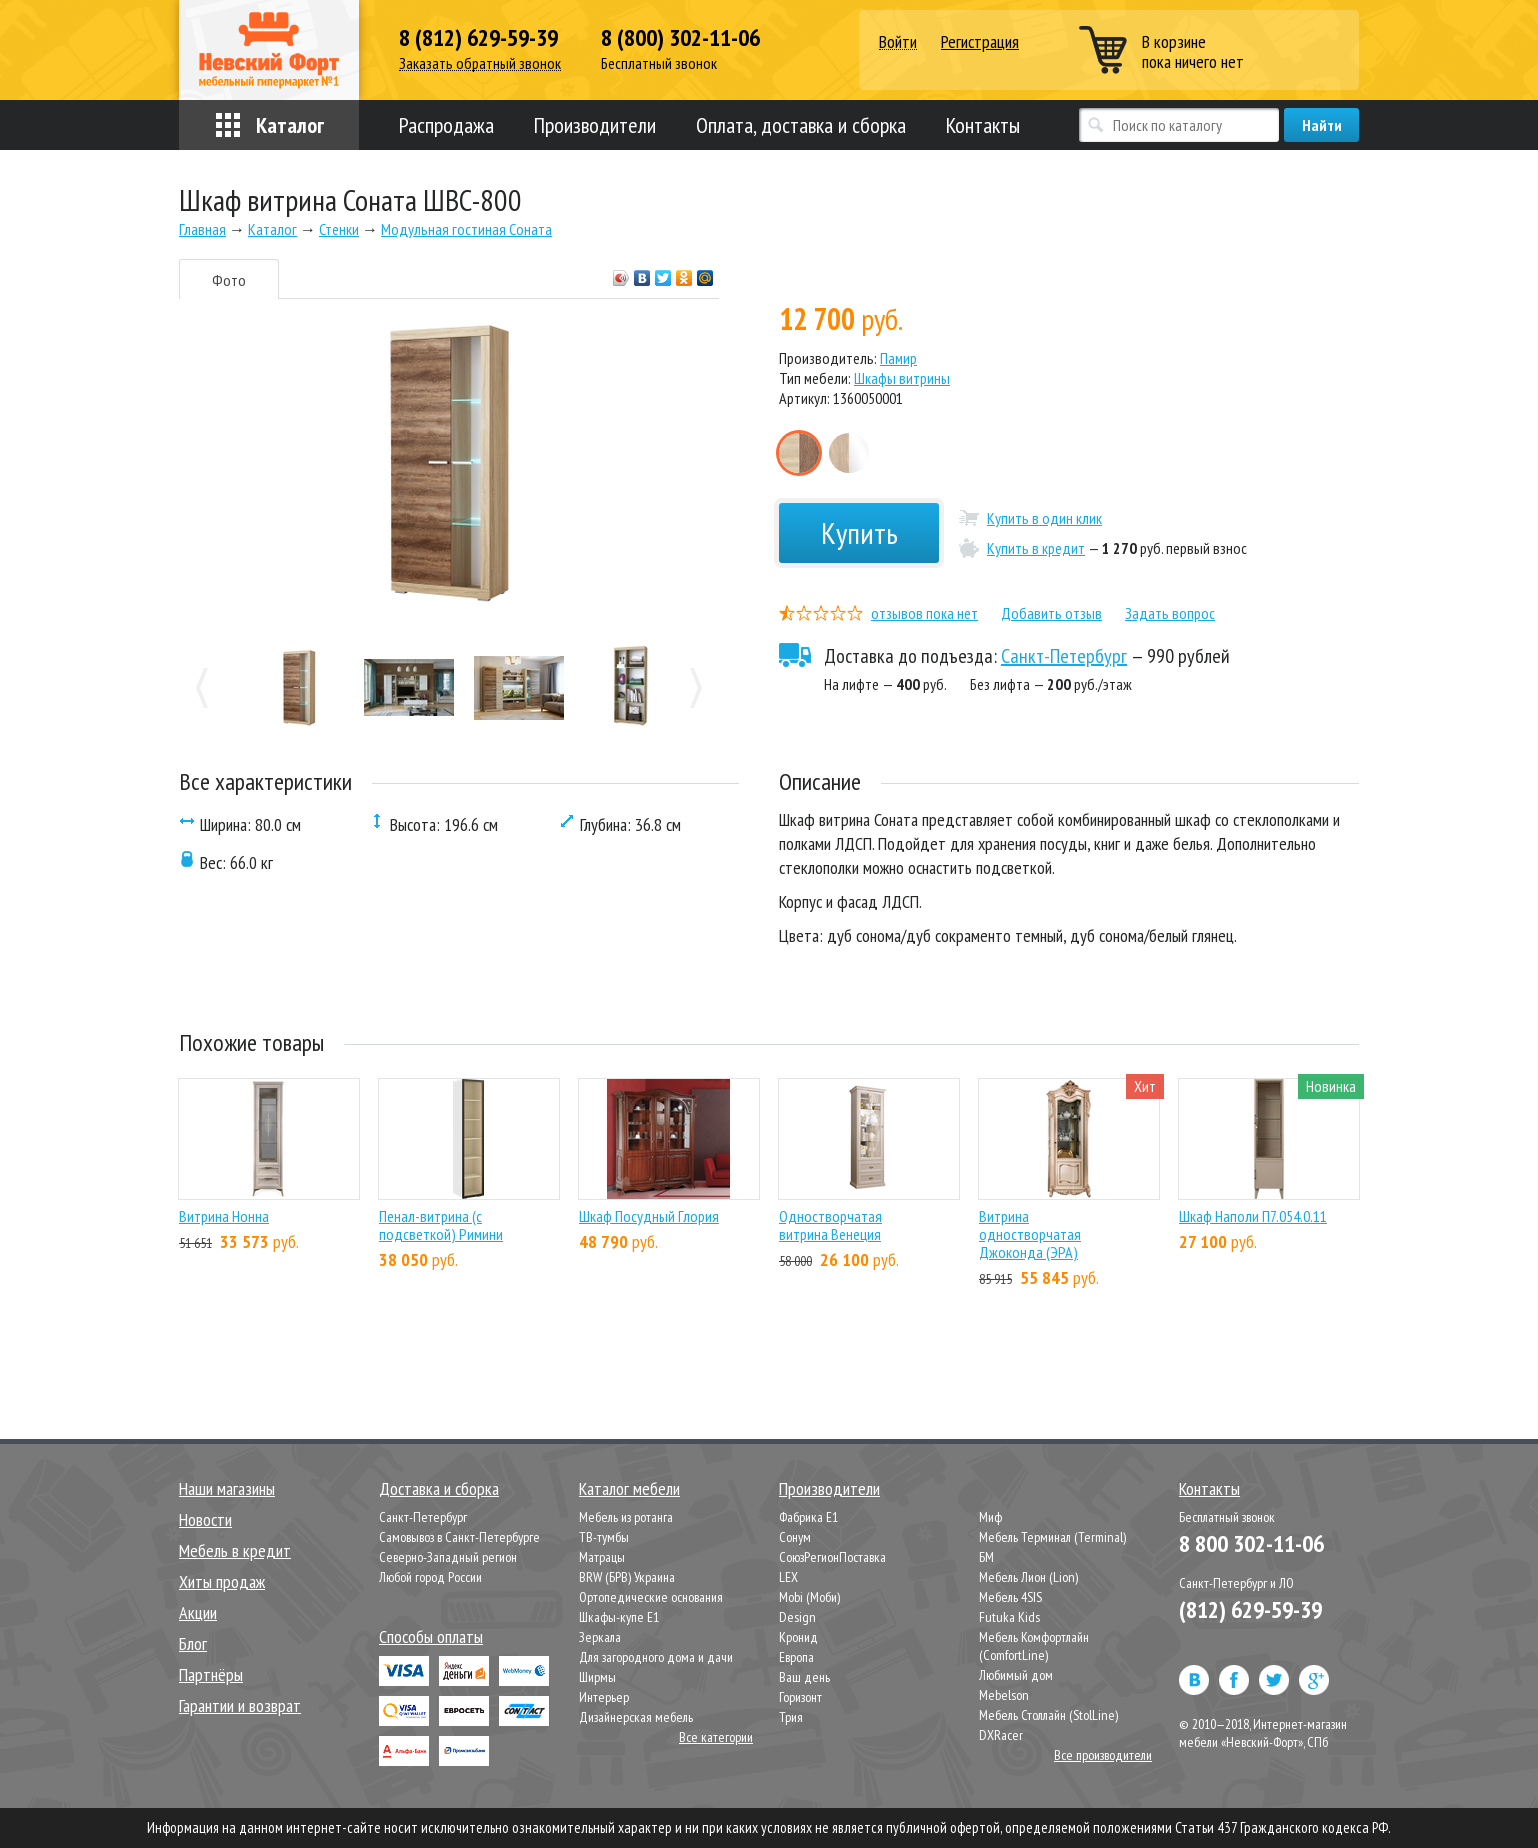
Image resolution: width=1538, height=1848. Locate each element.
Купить (859, 532)
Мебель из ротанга (626, 1517)
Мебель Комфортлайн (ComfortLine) (1034, 1646)
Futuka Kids (1009, 1617)
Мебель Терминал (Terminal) (1052, 1537)
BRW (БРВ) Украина (627, 1577)
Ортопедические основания (651, 1597)
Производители (595, 125)
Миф (990, 1517)
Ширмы (597, 1677)
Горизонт (800, 1697)
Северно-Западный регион (448, 1557)
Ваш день (804, 1677)
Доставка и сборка (439, 1488)
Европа (796, 1657)
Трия (791, 1717)
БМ (986, 1557)
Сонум (795, 1537)
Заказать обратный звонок (480, 63)
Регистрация (980, 41)
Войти (898, 42)
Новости (205, 1519)
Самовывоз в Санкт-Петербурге (459, 1537)
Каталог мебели (629, 1488)
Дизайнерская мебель (636, 1717)
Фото (229, 280)
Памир (898, 358)
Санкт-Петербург (1064, 656)
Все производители (1103, 1755)
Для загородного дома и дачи (656, 1657)
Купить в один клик (1044, 518)
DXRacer (1001, 1735)
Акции (198, 1612)
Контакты (983, 125)
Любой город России (430, 1577)
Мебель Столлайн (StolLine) (1048, 1715)
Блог (193, 1643)
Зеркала (600, 1637)
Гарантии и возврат (240, 1705)
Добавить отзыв (1051, 613)
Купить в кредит (1036, 548)
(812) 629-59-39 (1250, 1609)
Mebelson (1004, 1695)
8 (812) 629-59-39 (478, 38)
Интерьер (604, 1697)
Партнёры (211, 1674)
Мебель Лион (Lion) (1028, 1577)
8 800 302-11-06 (1251, 1543)
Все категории (716, 1737)
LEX (788, 1577)
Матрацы (602, 1557)
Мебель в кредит (235, 1550)
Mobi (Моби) (809, 1597)
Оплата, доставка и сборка (801, 125)
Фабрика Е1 (808, 1517)
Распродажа (446, 125)
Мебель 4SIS (1010, 1597)
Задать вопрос (1170, 613)
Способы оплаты (431, 1636)
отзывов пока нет (924, 613)
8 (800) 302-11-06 (680, 38)
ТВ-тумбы (604, 1537)
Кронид (798, 1637)
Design (797, 1617)
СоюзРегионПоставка (832, 1557)
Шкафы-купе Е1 (619, 1617)
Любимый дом (1016, 1675)
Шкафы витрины (902, 378)
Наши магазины (227, 1488)
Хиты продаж (222, 1581)
